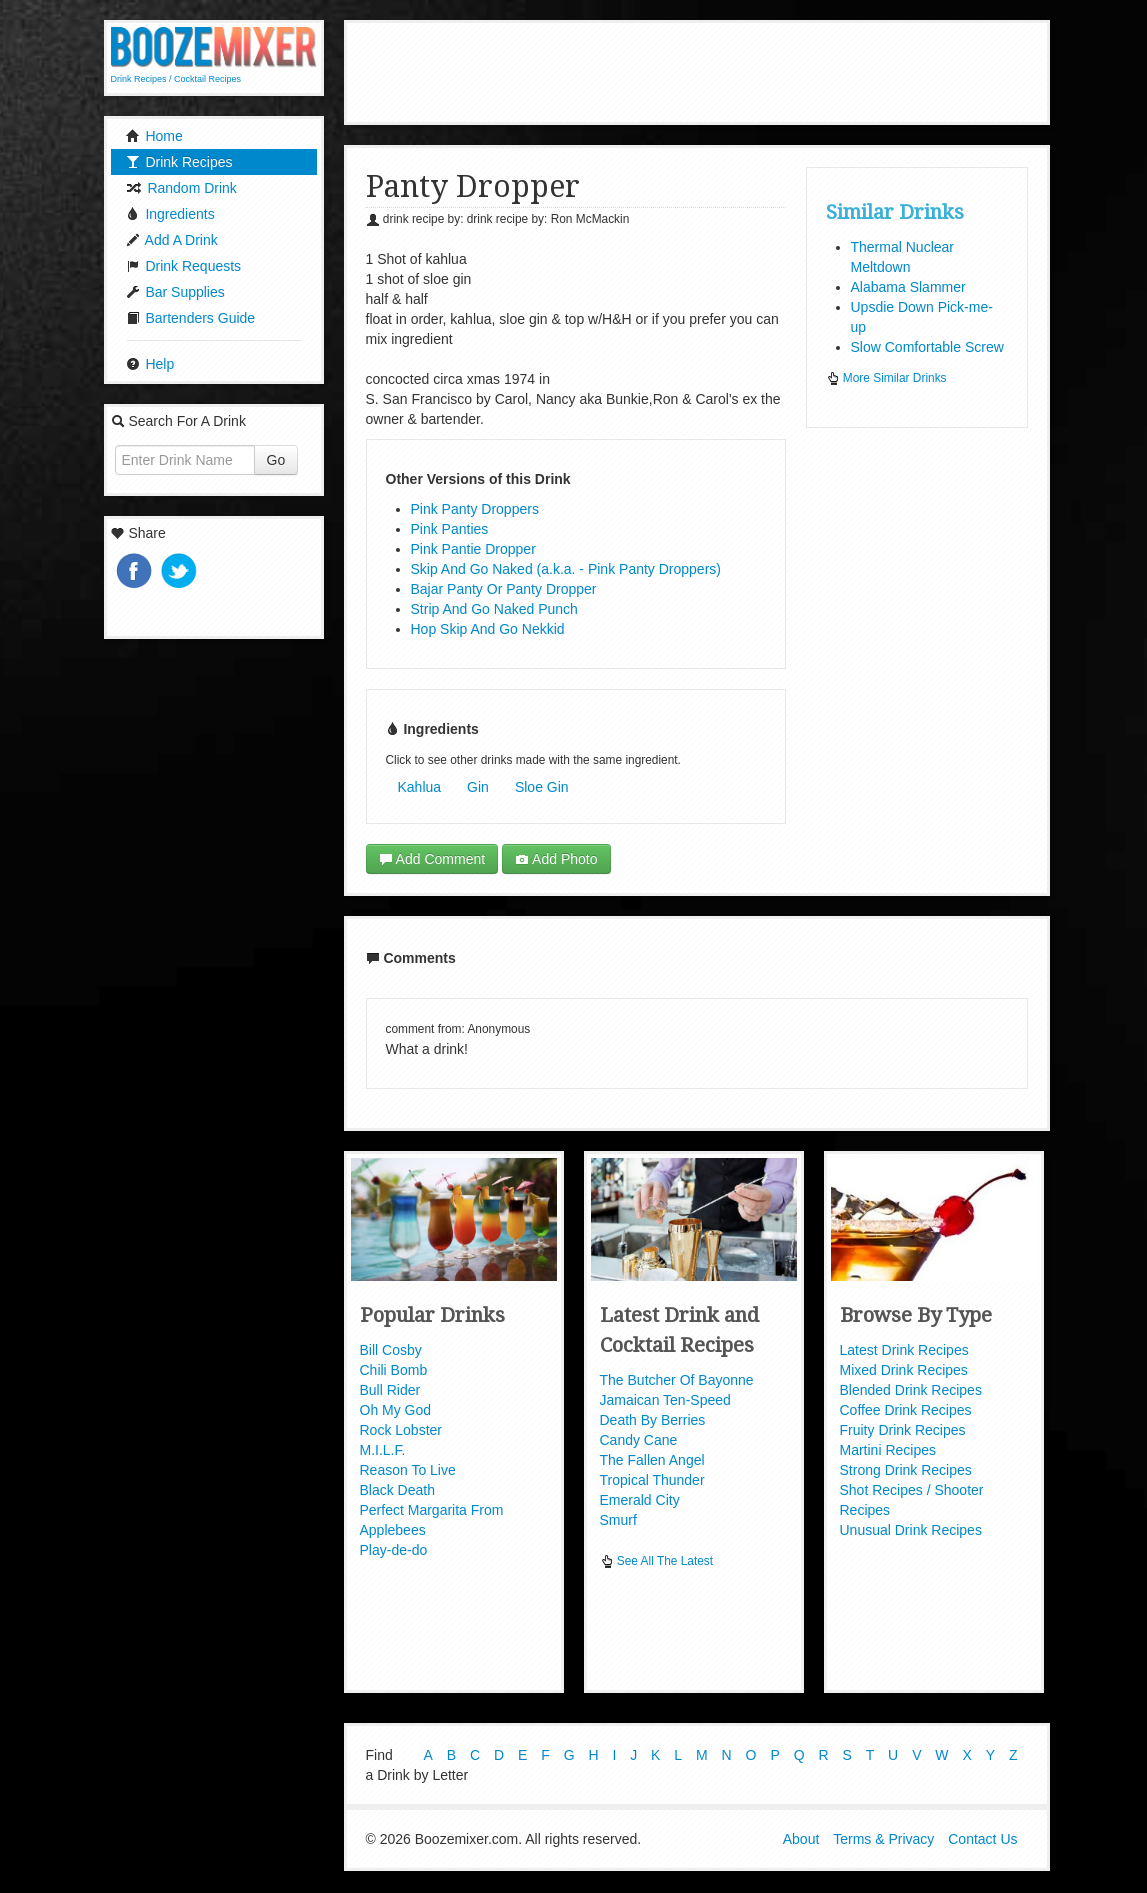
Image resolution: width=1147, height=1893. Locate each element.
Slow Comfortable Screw (927, 347)
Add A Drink (172, 240)
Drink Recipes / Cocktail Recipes (176, 79)
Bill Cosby (391, 1350)
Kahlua (420, 787)
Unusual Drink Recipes (911, 1530)
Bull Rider (390, 1390)
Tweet (181, 572)
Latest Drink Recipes (904, 1350)
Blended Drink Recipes (911, 1390)
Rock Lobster (401, 1430)
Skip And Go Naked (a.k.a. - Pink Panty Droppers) (566, 569)
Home (154, 136)
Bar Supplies (175, 292)
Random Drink (181, 188)
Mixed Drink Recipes (904, 1370)
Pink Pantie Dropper (473, 549)
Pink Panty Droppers (475, 509)
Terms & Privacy (883, 1841)
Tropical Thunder (652, 1480)
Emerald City (640, 1500)
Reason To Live (408, 1470)
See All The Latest (657, 1561)
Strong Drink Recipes (906, 1470)
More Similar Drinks (886, 378)
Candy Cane (639, 1440)
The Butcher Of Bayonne (677, 1380)
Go (276, 460)
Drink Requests (184, 266)
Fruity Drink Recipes (903, 1430)
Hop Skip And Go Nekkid (488, 629)
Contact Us (982, 1841)
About (801, 1841)
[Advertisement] (713, 70)
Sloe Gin (542, 787)
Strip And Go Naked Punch (494, 609)
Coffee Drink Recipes (906, 1410)
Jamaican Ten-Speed (665, 1400)
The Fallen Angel (652, 1460)
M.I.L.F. (383, 1450)
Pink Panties (450, 529)
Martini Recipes (888, 1450)
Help (150, 364)
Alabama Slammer (908, 287)
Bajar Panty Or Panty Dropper (504, 589)
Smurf (618, 1520)
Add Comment (432, 859)
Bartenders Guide (191, 318)
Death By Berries (653, 1420)
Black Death (397, 1490)
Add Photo (556, 859)
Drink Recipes (179, 162)
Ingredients (170, 214)
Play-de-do (394, 1550)
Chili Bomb (394, 1370)
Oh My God (396, 1410)
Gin (478, 787)
